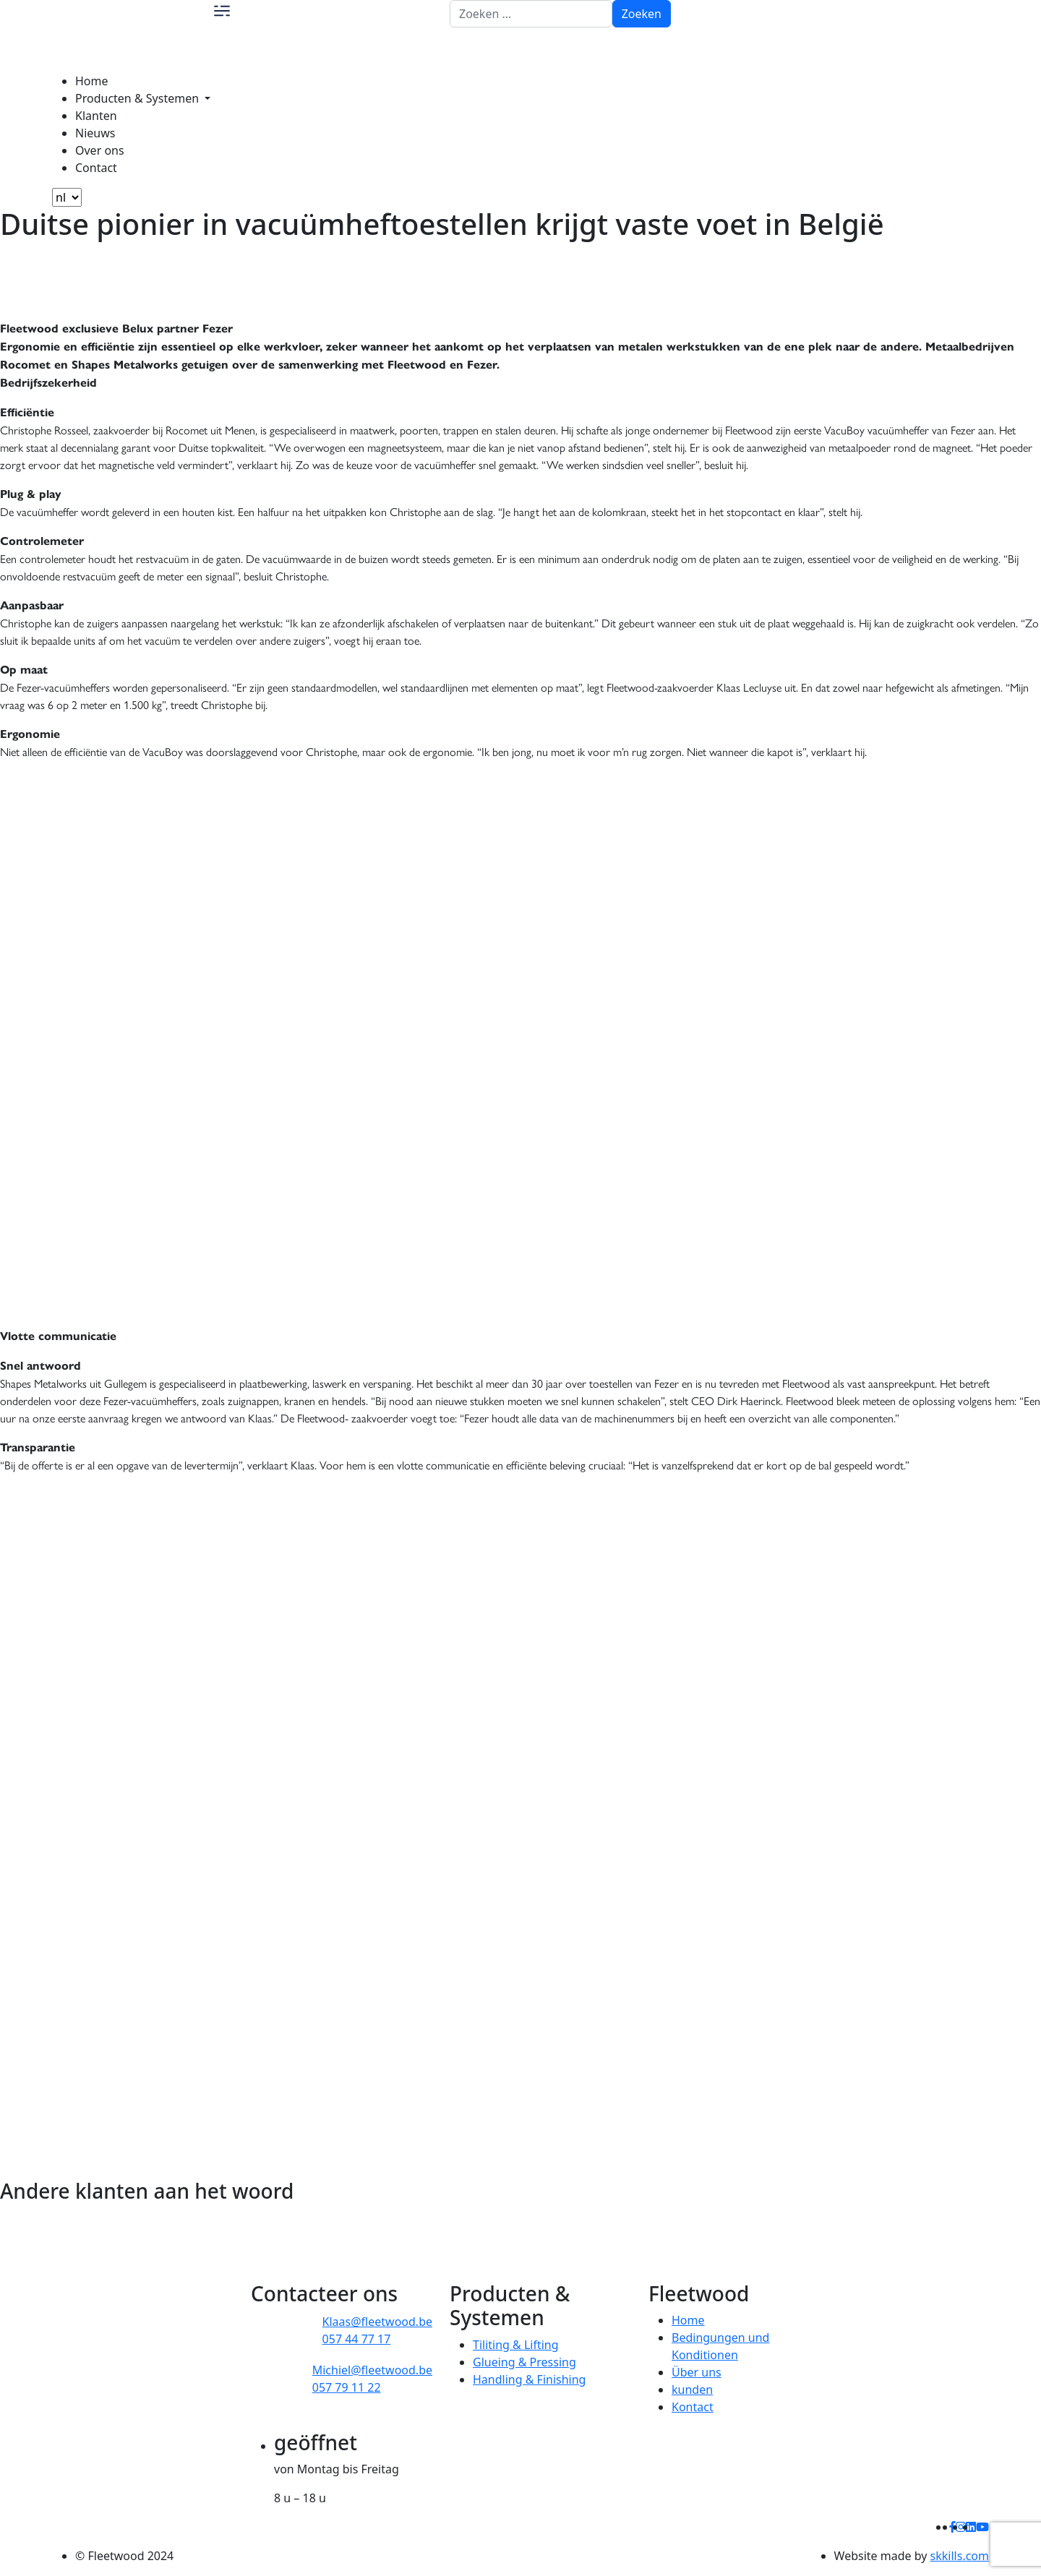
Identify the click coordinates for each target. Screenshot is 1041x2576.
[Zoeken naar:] (531, 13)
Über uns (696, 2372)
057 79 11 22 (346, 2387)
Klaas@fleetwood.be (377, 2322)
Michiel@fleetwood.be (372, 2370)
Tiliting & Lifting (516, 2345)
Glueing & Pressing (524, 2362)
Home (91, 81)
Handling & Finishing (529, 2379)
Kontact (693, 2407)
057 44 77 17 (356, 2339)
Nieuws (95, 133)
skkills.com (959, 2556)
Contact (96, 168)
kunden (692, 2389)
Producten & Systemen (138, 98)
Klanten (96, 116)
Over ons (99, 150)
